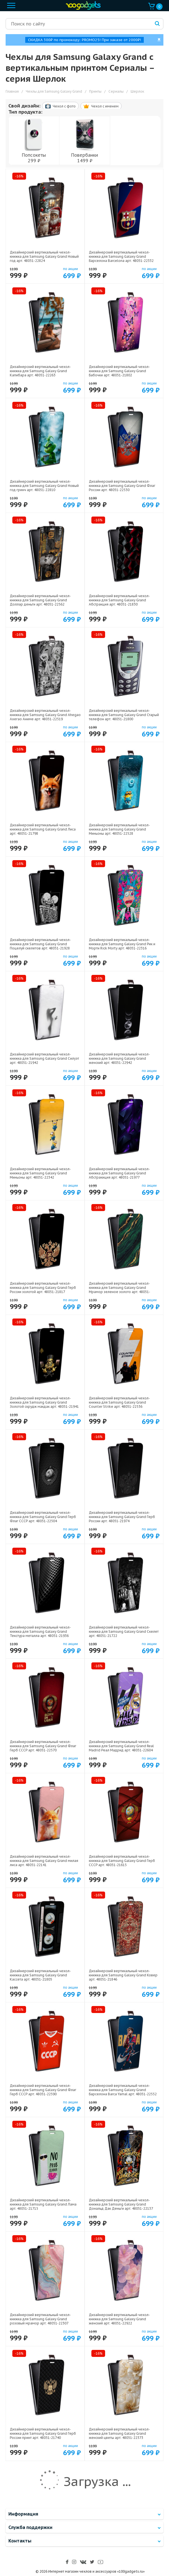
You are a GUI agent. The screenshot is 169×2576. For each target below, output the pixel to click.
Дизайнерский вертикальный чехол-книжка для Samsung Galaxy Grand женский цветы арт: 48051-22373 (119, 2433)
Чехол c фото (60, 106)
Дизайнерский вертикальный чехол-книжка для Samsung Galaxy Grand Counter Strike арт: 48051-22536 (119, 1402)
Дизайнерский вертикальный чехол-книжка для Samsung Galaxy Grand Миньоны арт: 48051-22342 (40, 1173)
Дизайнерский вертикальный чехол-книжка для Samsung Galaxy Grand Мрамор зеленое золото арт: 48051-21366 (119, 1289)
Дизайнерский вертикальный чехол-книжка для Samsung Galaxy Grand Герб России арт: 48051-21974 (122, 1516)
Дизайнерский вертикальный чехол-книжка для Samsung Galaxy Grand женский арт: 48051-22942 (119, 1058)
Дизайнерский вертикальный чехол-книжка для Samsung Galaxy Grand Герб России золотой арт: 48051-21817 (43, 1287)
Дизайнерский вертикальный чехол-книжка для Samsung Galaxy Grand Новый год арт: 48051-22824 (44, 256)
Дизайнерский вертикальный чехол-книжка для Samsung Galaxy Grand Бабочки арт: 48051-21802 (119, 371)
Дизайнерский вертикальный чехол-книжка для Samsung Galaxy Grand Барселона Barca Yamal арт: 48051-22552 (123, 2090)
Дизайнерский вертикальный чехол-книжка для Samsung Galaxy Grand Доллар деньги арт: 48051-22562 (40, 600)
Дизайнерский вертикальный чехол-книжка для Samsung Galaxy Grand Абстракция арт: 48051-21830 (119, 600)
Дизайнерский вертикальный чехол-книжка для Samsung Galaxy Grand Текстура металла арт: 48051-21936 (40, 1631)
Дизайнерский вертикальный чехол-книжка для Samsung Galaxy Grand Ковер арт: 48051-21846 (123, 1975)
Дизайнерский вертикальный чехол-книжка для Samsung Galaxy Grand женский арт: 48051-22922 (119, 2319)
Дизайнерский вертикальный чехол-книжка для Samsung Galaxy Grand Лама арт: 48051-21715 (43, 2204)
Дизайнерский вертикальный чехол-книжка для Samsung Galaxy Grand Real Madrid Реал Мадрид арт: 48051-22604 (121, 1746)
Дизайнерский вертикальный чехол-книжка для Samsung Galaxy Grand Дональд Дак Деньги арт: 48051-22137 (121, 2204)
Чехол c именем (101, 106)
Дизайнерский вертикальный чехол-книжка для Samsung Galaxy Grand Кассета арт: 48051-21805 (40, 1975)
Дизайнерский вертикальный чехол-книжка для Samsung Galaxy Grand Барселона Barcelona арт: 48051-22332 (121, 256)
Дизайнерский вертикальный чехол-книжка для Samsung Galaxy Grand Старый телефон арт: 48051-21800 (124, 714)
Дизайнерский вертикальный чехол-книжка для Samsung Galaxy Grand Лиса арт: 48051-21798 (43, 829)
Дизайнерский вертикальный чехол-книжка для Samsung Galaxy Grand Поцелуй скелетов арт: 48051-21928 (40, 944)
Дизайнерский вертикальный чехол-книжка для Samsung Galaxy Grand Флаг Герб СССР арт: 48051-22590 (43, 2090)
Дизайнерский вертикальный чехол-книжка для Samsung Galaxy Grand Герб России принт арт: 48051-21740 (43, 2433)
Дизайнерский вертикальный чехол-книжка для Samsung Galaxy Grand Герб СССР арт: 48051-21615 (122, 1860)
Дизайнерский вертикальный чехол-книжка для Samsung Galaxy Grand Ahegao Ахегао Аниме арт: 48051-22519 (45, 714)
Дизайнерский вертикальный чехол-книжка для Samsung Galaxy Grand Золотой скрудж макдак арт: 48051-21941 (44, 1402)
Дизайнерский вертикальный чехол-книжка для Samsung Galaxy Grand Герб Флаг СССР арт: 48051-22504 (43, 1516)
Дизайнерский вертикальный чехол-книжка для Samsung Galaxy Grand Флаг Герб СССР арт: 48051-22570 (43, 1746)
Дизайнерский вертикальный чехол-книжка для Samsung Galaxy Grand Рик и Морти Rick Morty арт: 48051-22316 (122, 944)
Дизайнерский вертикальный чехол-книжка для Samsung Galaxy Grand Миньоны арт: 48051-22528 (119, 829)
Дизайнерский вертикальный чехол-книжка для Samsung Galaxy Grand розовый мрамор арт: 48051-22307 (40, 2319)
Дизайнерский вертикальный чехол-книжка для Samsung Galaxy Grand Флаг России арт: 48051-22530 (122, 485)
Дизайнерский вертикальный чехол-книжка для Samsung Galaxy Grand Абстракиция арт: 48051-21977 (119, 1173)
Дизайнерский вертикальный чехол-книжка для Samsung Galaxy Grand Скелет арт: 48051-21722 (124, 1631)
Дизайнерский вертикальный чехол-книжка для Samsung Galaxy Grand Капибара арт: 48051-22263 (40, 371)
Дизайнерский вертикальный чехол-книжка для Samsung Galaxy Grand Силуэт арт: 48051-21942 (44, 1058)
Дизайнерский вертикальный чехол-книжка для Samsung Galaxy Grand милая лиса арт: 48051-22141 (44, 1860)
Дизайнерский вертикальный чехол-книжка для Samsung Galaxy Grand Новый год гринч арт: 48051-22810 (44, 485)
